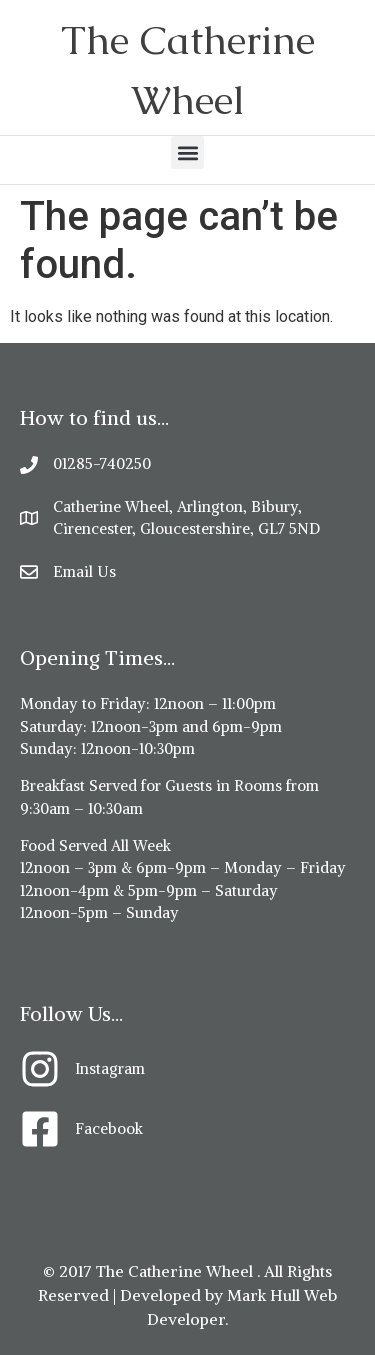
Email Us (84, 571)
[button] (187, 152)
